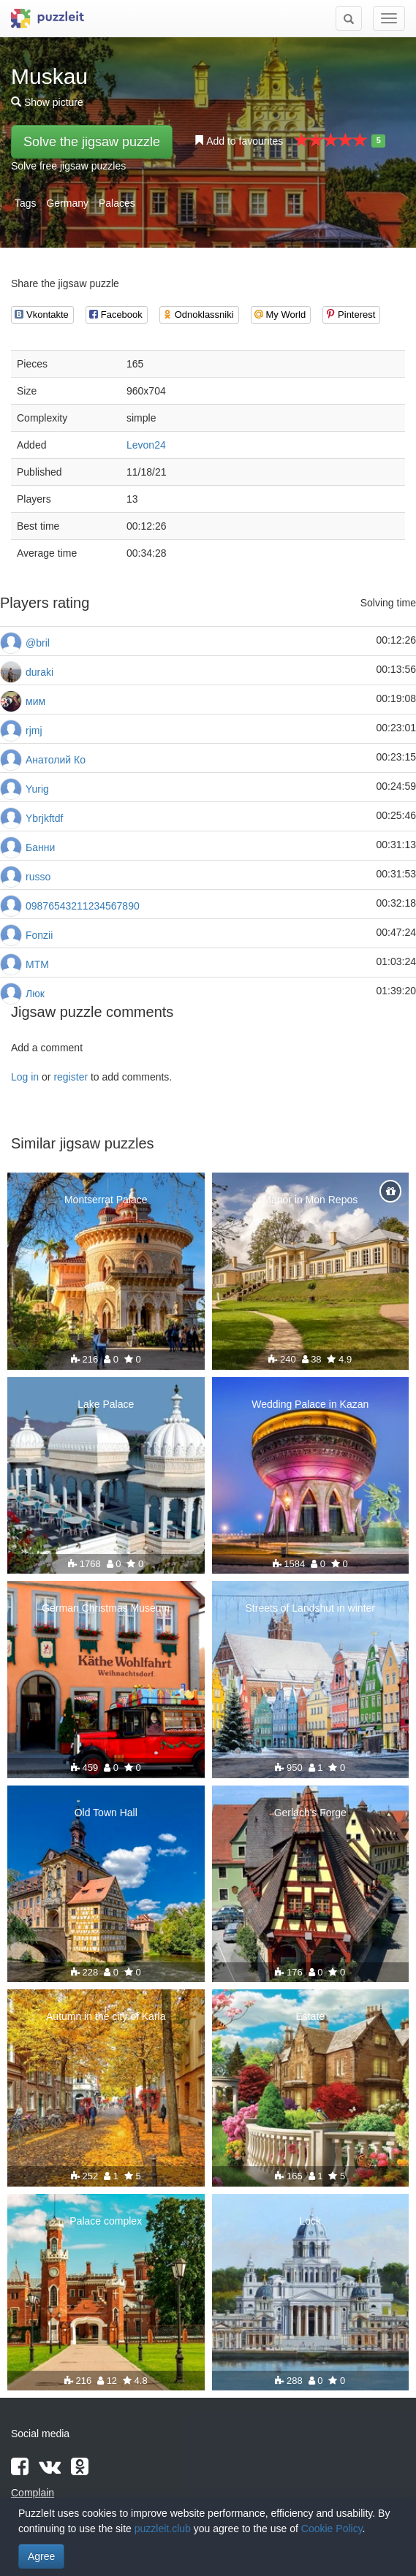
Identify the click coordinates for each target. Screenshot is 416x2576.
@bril (38, 643)
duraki (39, 672)
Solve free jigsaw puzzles (68, 166)
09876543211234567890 (83, 906)
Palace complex (105, 2221)
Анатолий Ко (56, 760)
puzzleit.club (163, 2528)
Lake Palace (105, 1404)
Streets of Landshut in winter (310, 1608)
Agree (41, 2556)
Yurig (37, 789)
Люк (35, 993)
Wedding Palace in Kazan (310, 1404)
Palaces (117, 203)
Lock (310, 2221)
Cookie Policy (332, 2528)
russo (38, 877)
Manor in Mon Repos (310, 1199)
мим (35, 701)
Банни (40, 847)
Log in (25, 1077)
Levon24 (146, 445)
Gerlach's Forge (310, 1812)
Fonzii (39, 935)
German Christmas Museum (106, 1608)
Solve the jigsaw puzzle (91, 141)
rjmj (34, 730)
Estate (310, 2016)
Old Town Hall (106, 1812)
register (70, 1077)
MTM (37, 964)
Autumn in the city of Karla (105, 2016)
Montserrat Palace (106, 1199)
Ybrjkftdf (44, 818)
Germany (67, 203)
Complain (32, 2493)
